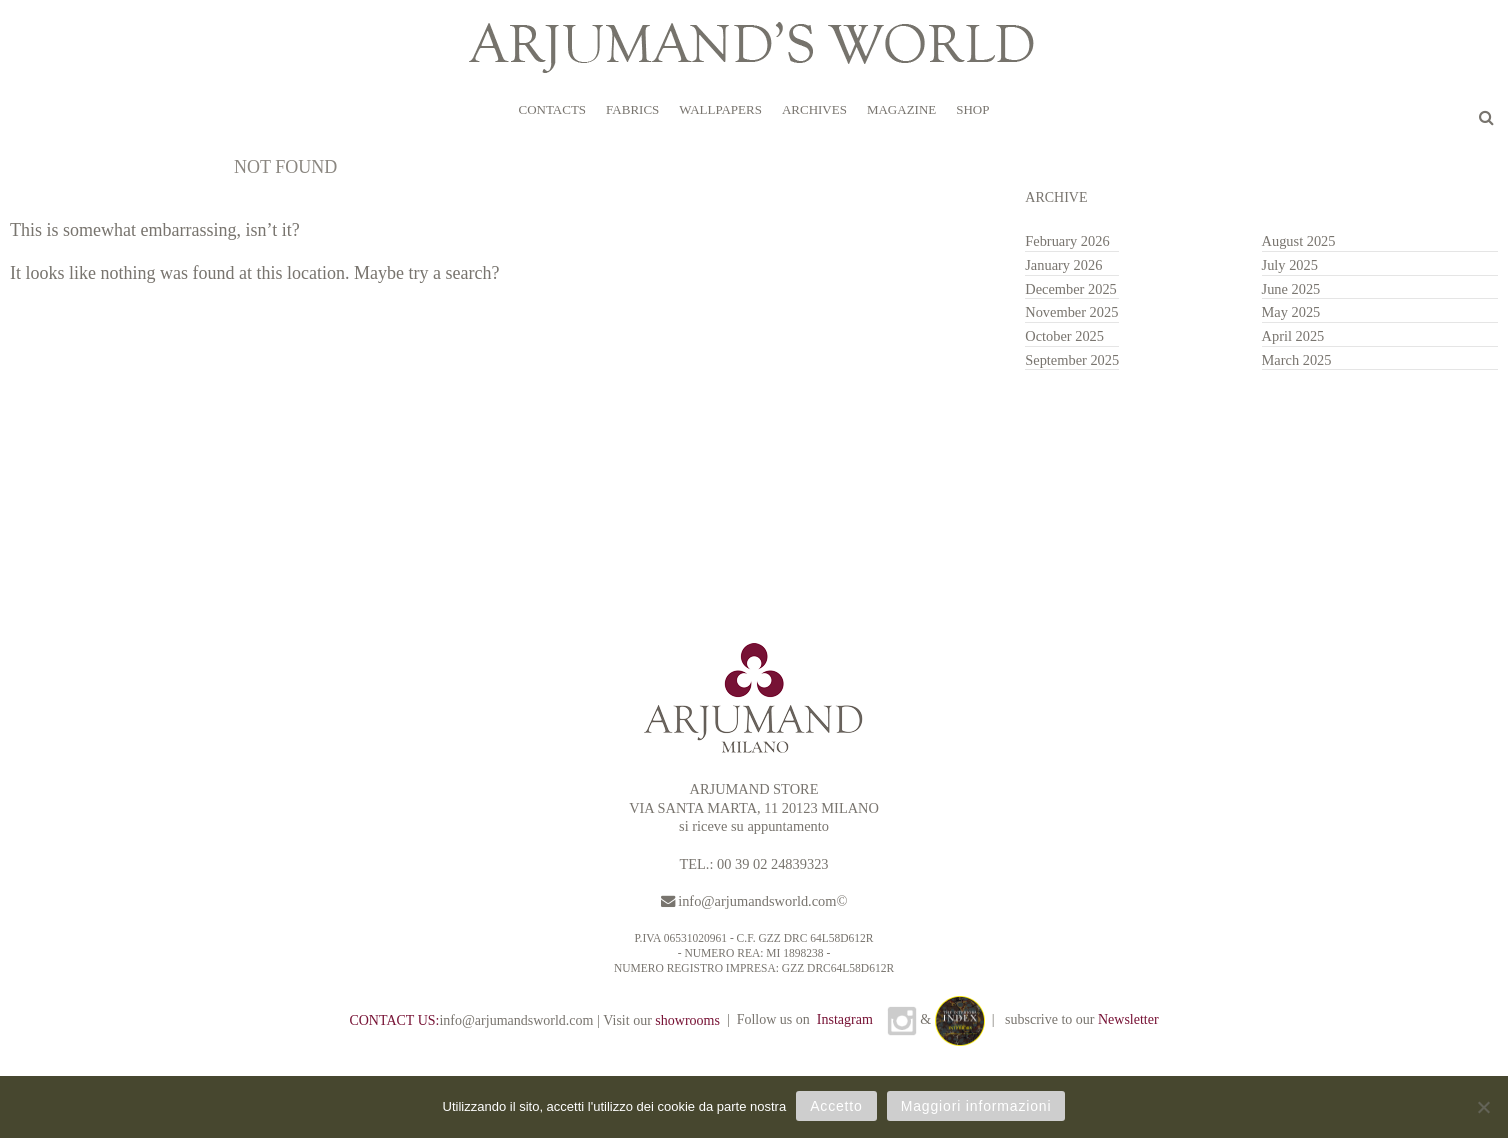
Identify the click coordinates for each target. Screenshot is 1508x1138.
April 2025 (1293, 336)
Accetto (836, 1106)
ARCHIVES (814, 109)
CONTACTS (552, 109)
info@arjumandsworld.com (757, 901)
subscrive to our (1082, 1019)
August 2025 (1299, 241)
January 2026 (1063, 265)
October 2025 (1064, 336)
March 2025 (1297, 360)
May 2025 (1291, 312)
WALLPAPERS (720, 109)
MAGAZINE (901, 109)
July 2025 (1290, 265)
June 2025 (1291, 289)
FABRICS (632, 109)
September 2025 (1072, 360)
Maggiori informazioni (976, 1106)
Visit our (661, 1020)
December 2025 (1071, 289)
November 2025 (1071, 312)
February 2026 (1067, 241)
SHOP (972, 109)
